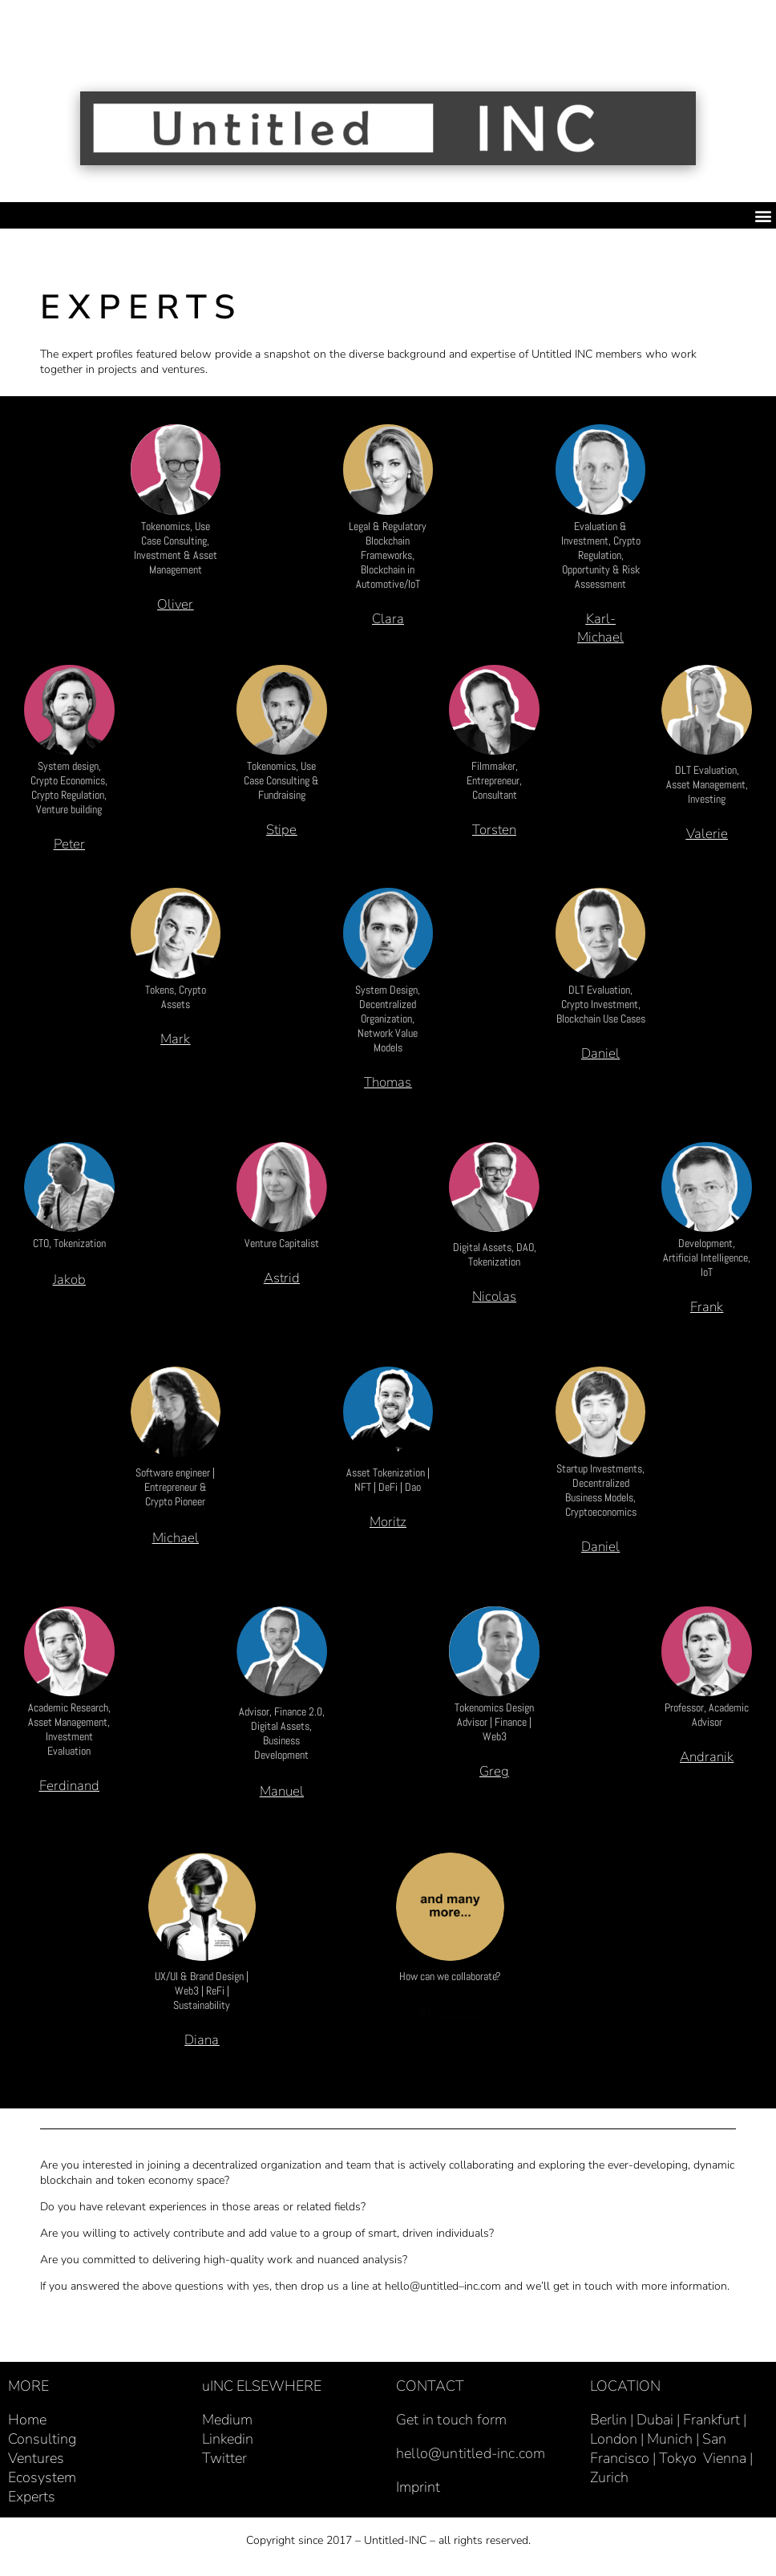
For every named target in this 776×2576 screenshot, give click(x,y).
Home (27, 2426)
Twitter (224, 2464)
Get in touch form (451, 2426)
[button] (763, 215)
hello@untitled (422, 2292)
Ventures (36, 2464)
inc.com (482, 2292)
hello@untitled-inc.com (470, 2459)
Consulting (42, 2445)
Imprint (418, 2493)
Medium (227, 2426)
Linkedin (227, 2445)
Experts (31, 2503)
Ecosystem (42, 2483)
